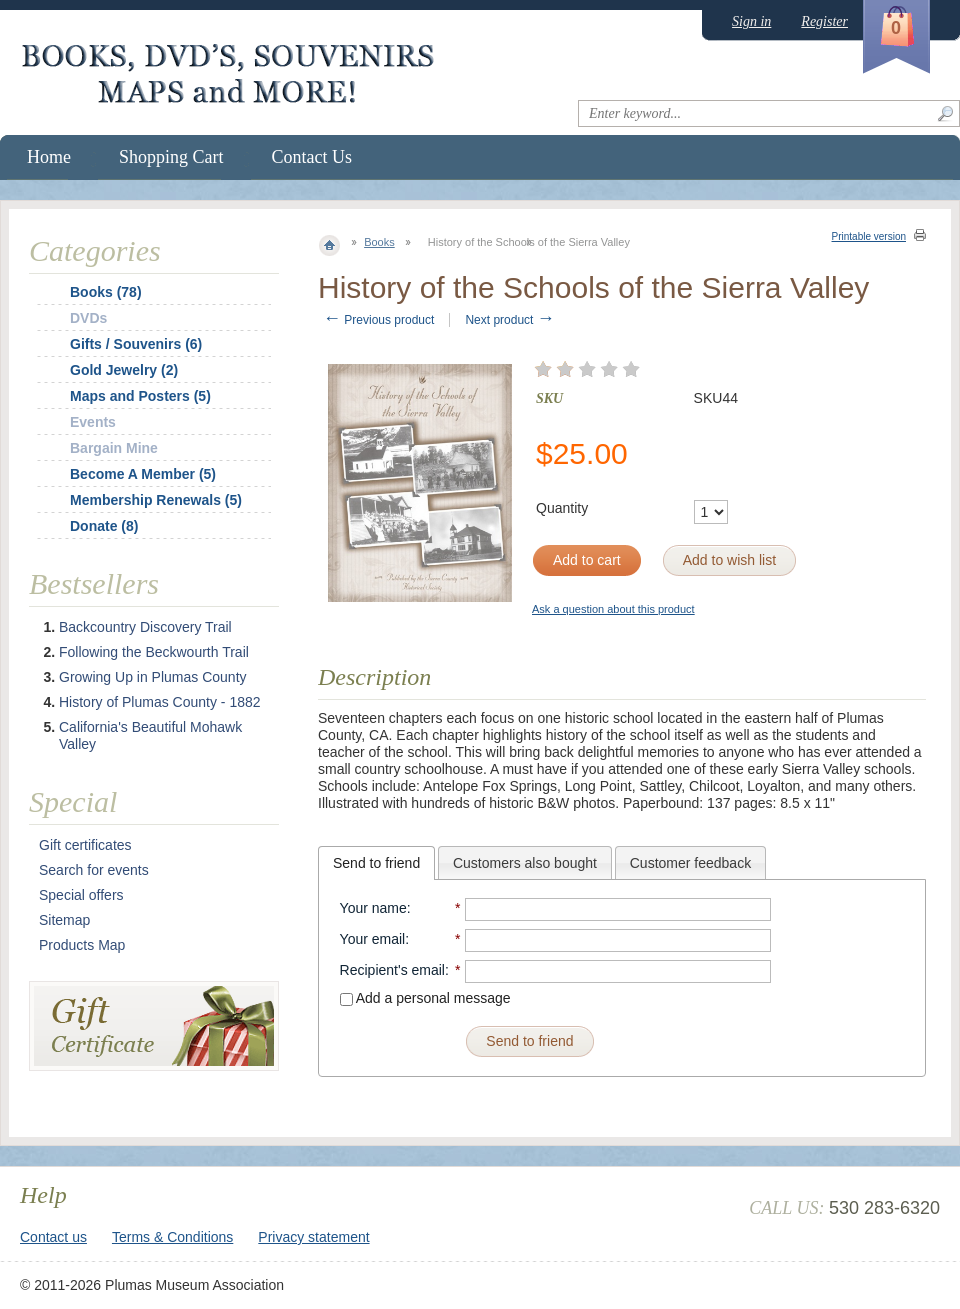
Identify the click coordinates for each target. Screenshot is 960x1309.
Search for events (94, 870)
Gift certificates (85, 845)
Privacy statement (313, 1237)
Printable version (869, 236)
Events (93, 422)
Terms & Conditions (172, 1237)
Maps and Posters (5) (140, 396)
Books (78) (106, 292)
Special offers (81, 895)
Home (49, 157)
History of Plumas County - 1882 (160, 702)
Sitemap (64, 920)
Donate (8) (104, 526)
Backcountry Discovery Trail (145, 627)
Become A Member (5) (143, 474)
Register (824, 21)
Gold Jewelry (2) (124, 370)
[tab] (376, 863)
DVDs (88, 318)
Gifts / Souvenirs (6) (136, 344)
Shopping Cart (171, 157)
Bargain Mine (114, 448)
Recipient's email (392, 970)
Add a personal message (425, 998)
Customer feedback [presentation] (690, 863)
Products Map (82, 945)
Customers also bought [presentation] (525, 863)
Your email (373, 939)
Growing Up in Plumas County (153, 677)
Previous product (378, 320)
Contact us (53, 1237)
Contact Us (312, 157)
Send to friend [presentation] (376, 863)
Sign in (751, 21)
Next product (509, 320)
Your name (373, 908)
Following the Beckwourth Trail (154, 652)
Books (379, 242)
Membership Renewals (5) (156, 500)
